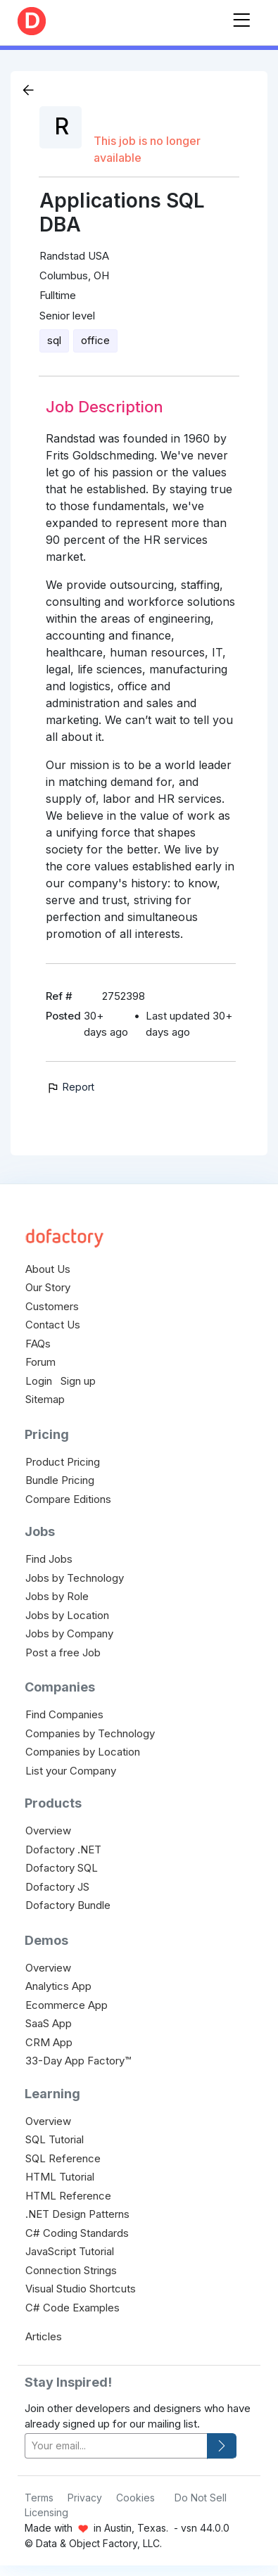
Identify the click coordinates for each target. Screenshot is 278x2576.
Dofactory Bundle (67, 1905)
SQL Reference (63, 2158)
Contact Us (52, 1324)
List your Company (70, 1770)
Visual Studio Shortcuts (80, 2288)
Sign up (78, 1381)
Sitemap (45, 1399)
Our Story (47, 1287)
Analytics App (58, 1986)
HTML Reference (68, 2195)
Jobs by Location (67, 1615)
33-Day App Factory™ (78, 2060)
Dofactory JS (57, 1886)
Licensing (46, 2512)
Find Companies (64, 1714)
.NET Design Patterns (77, 2214)
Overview (48, 1830)
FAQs (38, 1343)
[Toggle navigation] (241, 17)
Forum (40, 1362)
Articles (43, 2336)
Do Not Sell (201, 2498)
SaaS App (48, 2023)
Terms (39, 2498)
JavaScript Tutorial (69, 2251)
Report (70, 1087)
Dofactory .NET (63, 1849)
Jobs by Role (57, 1596)
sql (54, 340)
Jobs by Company (69, 1633)
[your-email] (116, 2446)
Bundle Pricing (59, 1480)
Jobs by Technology (74, 1578)
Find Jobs (48, 1559)
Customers (52, 1306)
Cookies (135, 2498)
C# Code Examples (72, 2307)
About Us (47, 1269)
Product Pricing (62, 1461)
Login (38, 1381)
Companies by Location (82, 1751)
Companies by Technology (90, 1733)
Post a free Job (63, 1652)
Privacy (85, 2498)
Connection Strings (71, 2270)
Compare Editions (68, 1499)
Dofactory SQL (61, 1867)
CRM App (48, 2042)
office (95, 340)
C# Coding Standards (77, 2233)
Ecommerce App (66, 2005)
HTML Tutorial (59, 2176)
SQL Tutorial (54, 2139)
